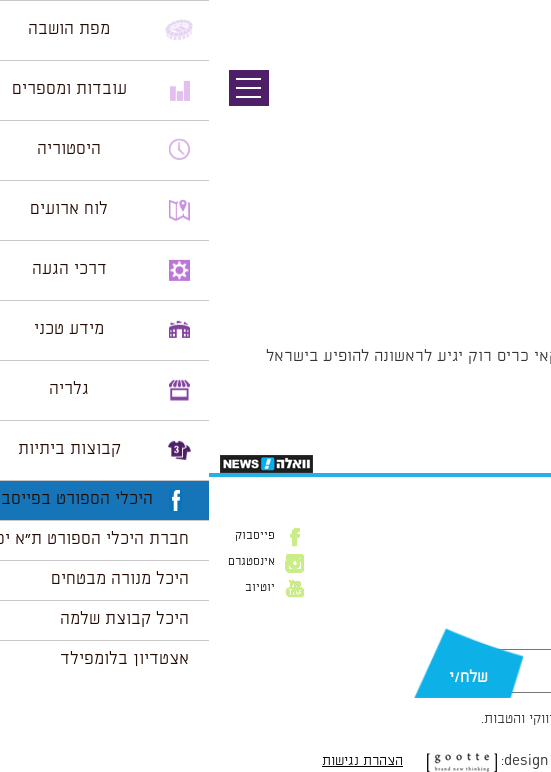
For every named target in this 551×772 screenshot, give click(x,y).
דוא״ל (520, 639)
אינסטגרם (42, 562)
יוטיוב (51, 588)
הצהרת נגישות (153, 761)
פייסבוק (46, 536)
